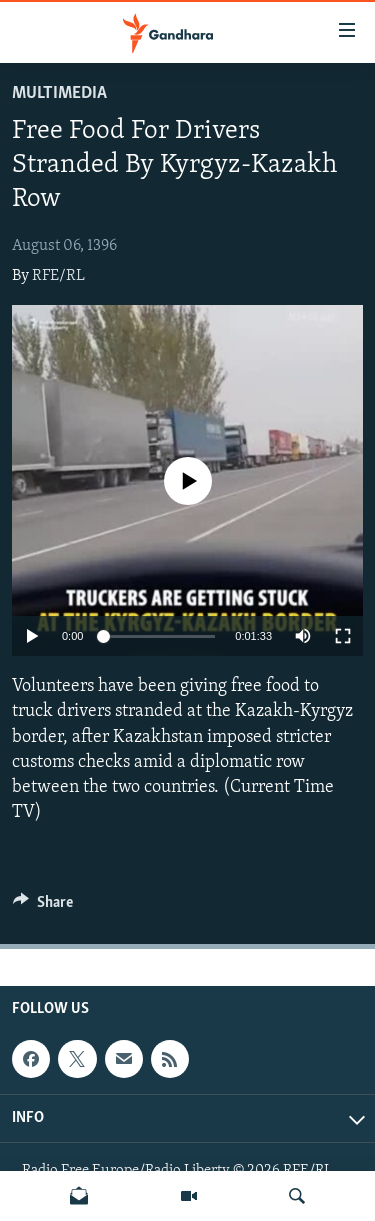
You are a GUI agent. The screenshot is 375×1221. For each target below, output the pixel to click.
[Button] (43, 907)
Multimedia (59, 93)
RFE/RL (58, 276)
